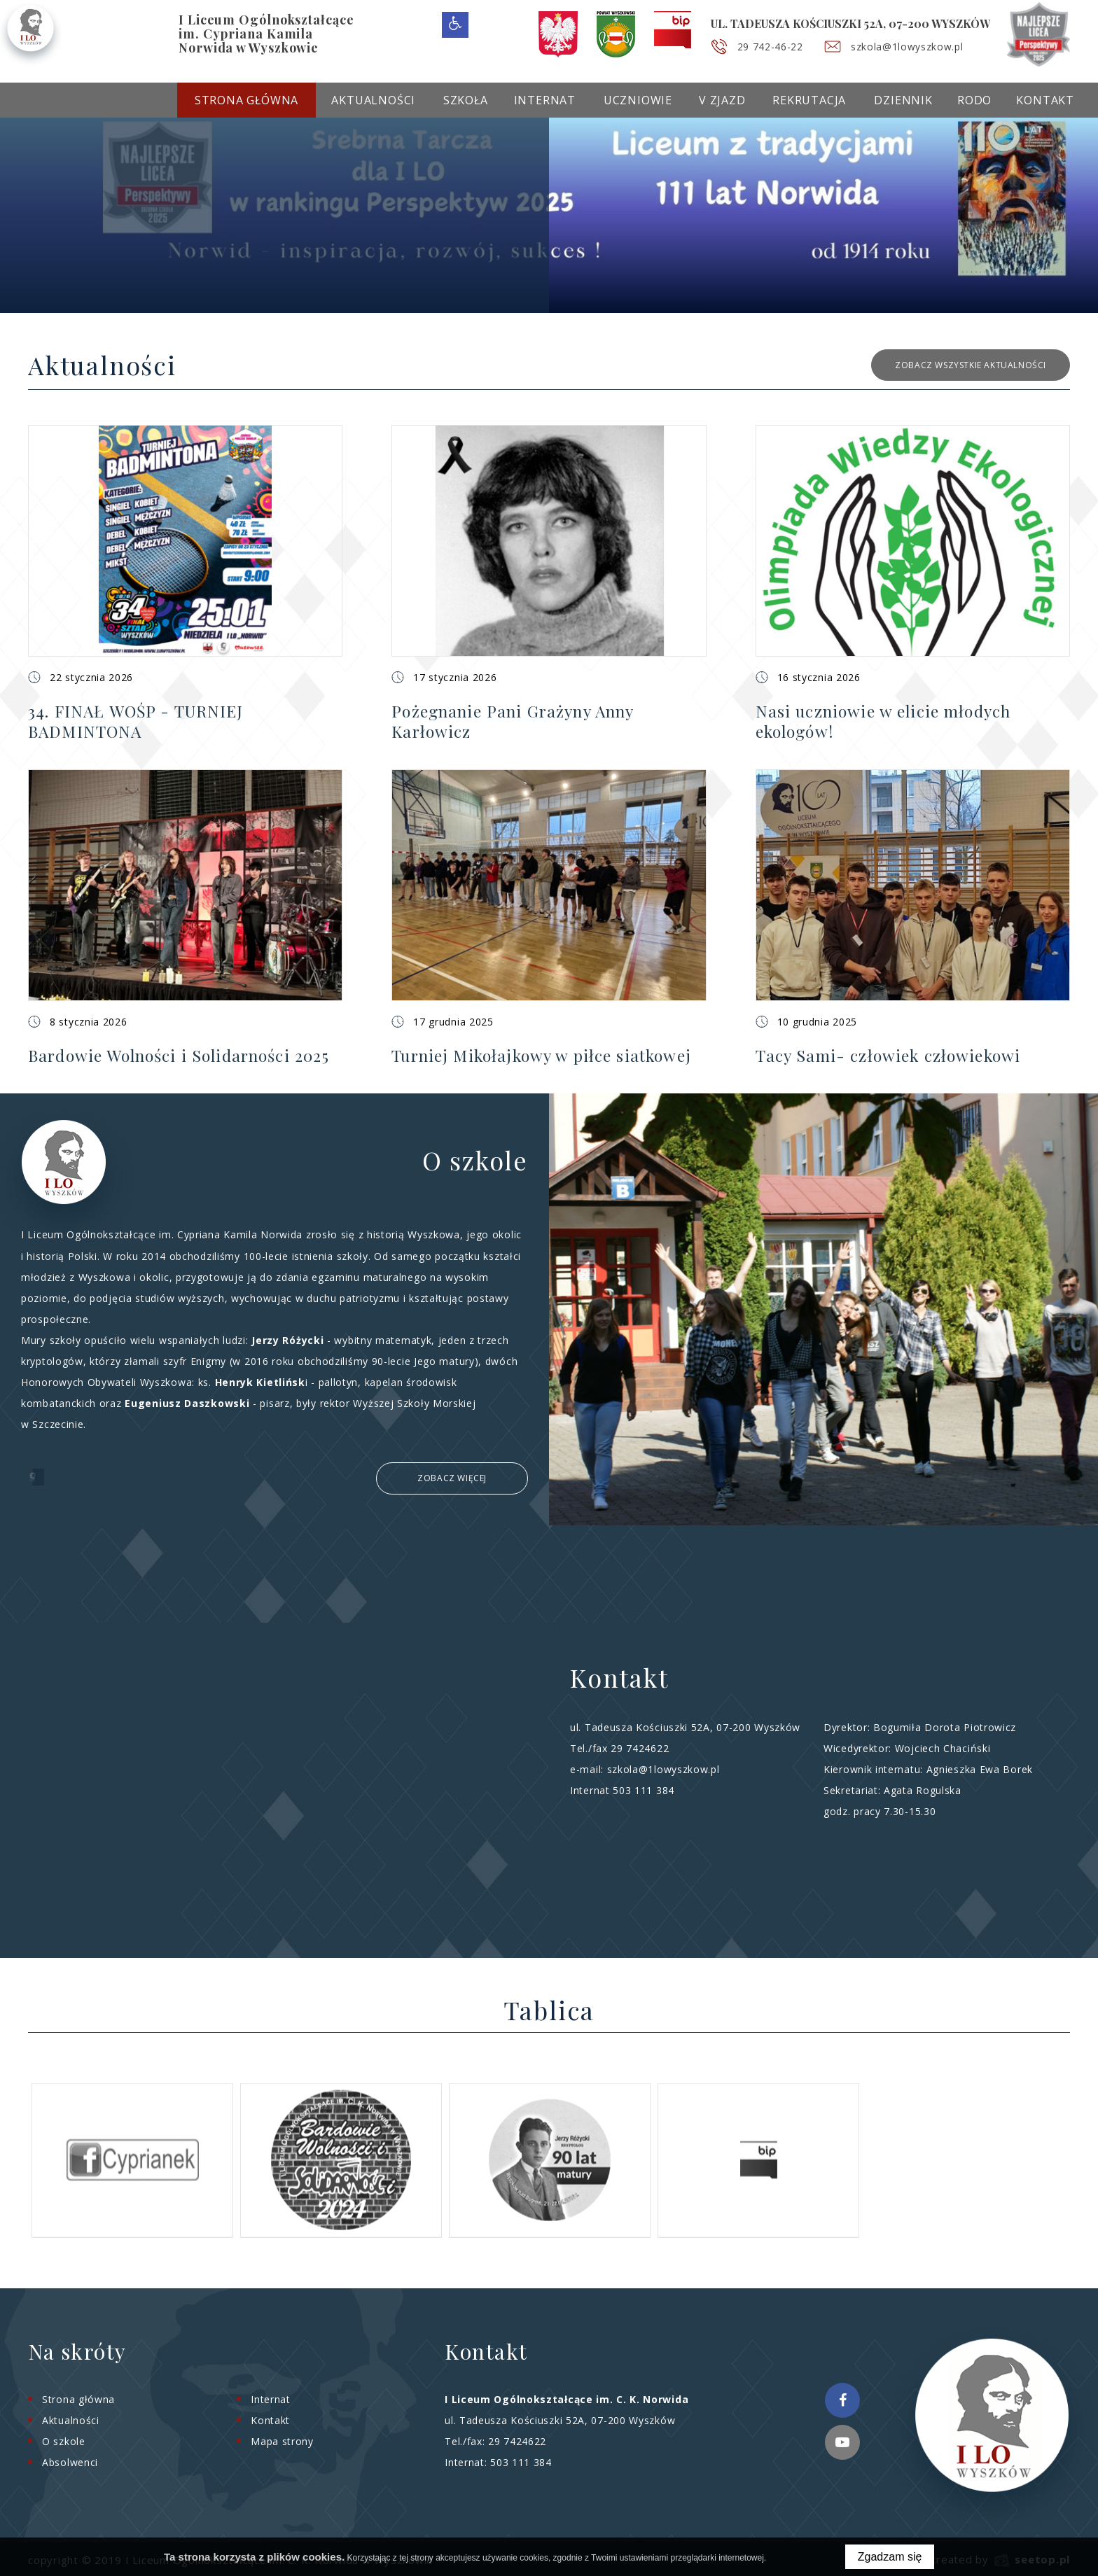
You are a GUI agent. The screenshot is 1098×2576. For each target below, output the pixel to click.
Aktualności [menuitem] (373, 100)
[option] (549, 209)
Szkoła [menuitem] (465, 100)
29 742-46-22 (774, 46)
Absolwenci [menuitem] (70, 2460)
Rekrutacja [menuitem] (809, 100)
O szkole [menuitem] (63, 2439)
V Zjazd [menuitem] (722, 100)
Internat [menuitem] (545, 100)
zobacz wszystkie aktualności (970, 365)
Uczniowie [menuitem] (638, 100)
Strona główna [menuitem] (246, 100)
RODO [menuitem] (974, 100)
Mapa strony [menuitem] (282, 2439)
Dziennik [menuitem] (903, 100)
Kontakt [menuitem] (1045, 100)
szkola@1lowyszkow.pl (918, 46)
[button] (185, 581)
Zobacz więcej (452, 1477)
